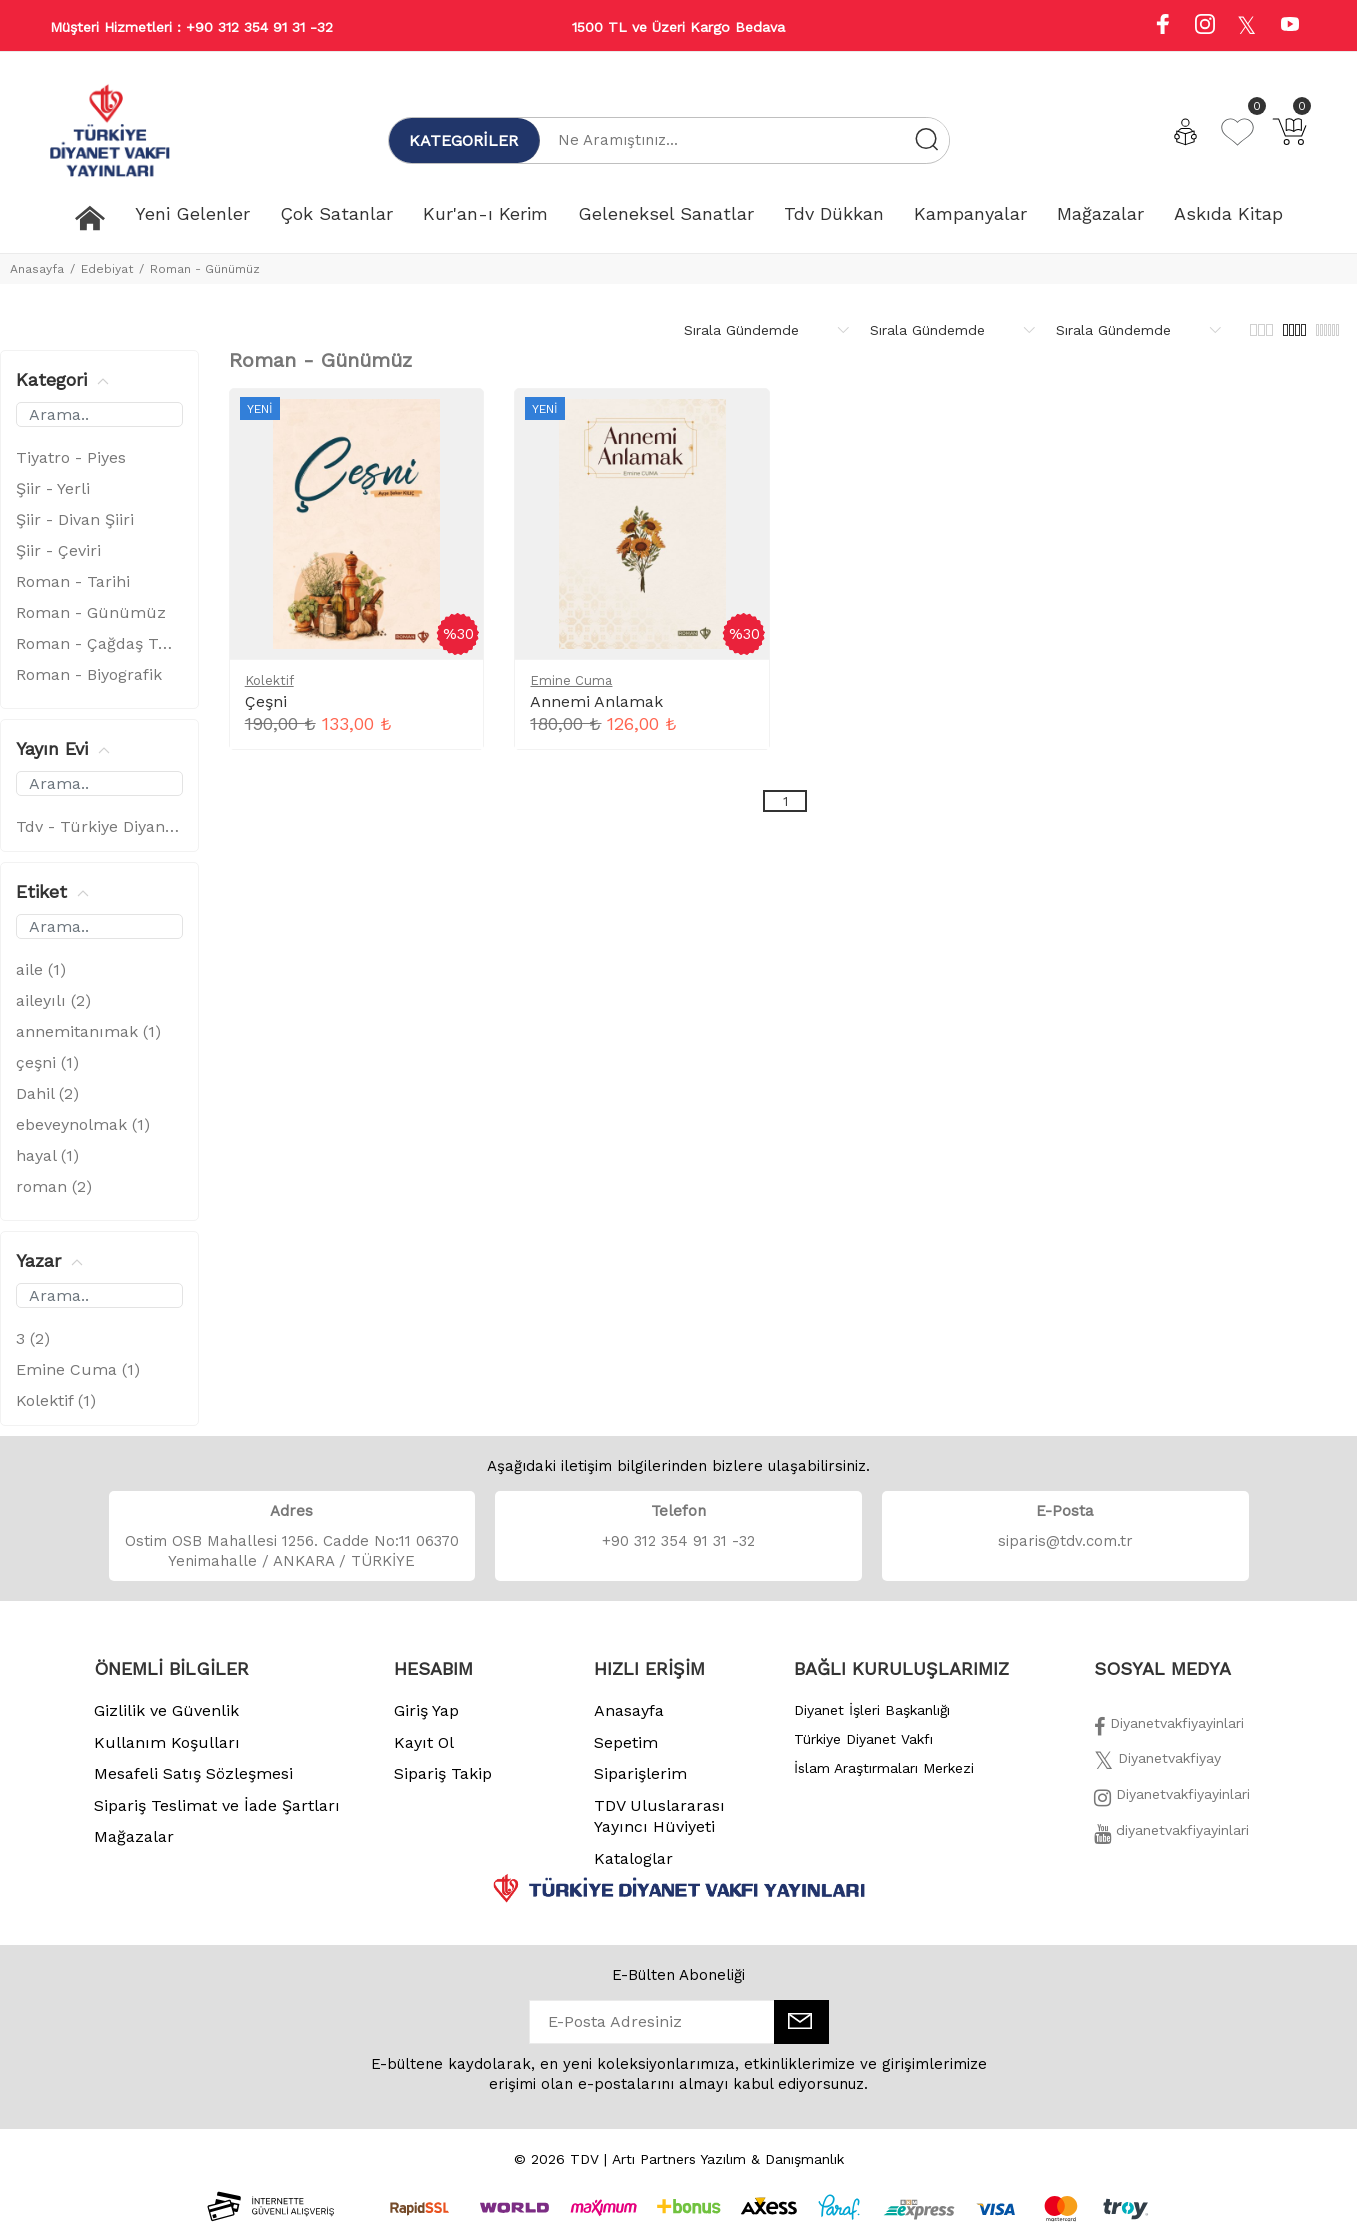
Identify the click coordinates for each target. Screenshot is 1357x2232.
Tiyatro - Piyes (71, 457)
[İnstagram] (1172, 1800)
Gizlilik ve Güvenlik (166, 1710)
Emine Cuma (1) (78, 1369)
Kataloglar (633, 1858)
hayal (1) (47, 1155)
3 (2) (33, 1338)
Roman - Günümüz (205, 269)
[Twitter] (1157, 1764)
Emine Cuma (571, 680)
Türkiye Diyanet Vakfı (863, 1739)
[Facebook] (1169, 1729)
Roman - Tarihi (73, 581)
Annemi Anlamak (596, 701)
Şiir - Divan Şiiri (75, 519)
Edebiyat (107, 269)
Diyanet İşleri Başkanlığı (872, 1710)
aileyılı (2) (53, 1000)
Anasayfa (37, 269)
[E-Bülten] (801, 2022)
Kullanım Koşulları (167, 1742)
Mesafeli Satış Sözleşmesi (193, 1773)
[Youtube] (1290, 26)
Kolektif (269, 680)
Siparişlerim (640, 1773)
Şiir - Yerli (53, 488)
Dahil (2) (47, 1093)
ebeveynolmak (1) (83, 1124)
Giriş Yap (426, 1710)
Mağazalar (134, 1836)
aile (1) (41, 969)
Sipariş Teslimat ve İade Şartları (217, 1805)
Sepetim (626, 1742)
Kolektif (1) (56, 1400)
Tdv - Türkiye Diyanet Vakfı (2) (99, 826)
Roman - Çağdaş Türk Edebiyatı (99, 643)
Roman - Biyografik (89, 674)
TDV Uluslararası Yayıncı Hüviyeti (659, 1816)
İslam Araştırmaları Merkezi (884, 1768)
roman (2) (54, 1186)
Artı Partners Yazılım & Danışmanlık (728, 2159)
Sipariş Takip (443, 1773)
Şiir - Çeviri (58, 550)
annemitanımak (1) (88, 1031)
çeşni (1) (47, 1062)
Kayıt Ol (424, 1742)
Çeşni (266, 701)
